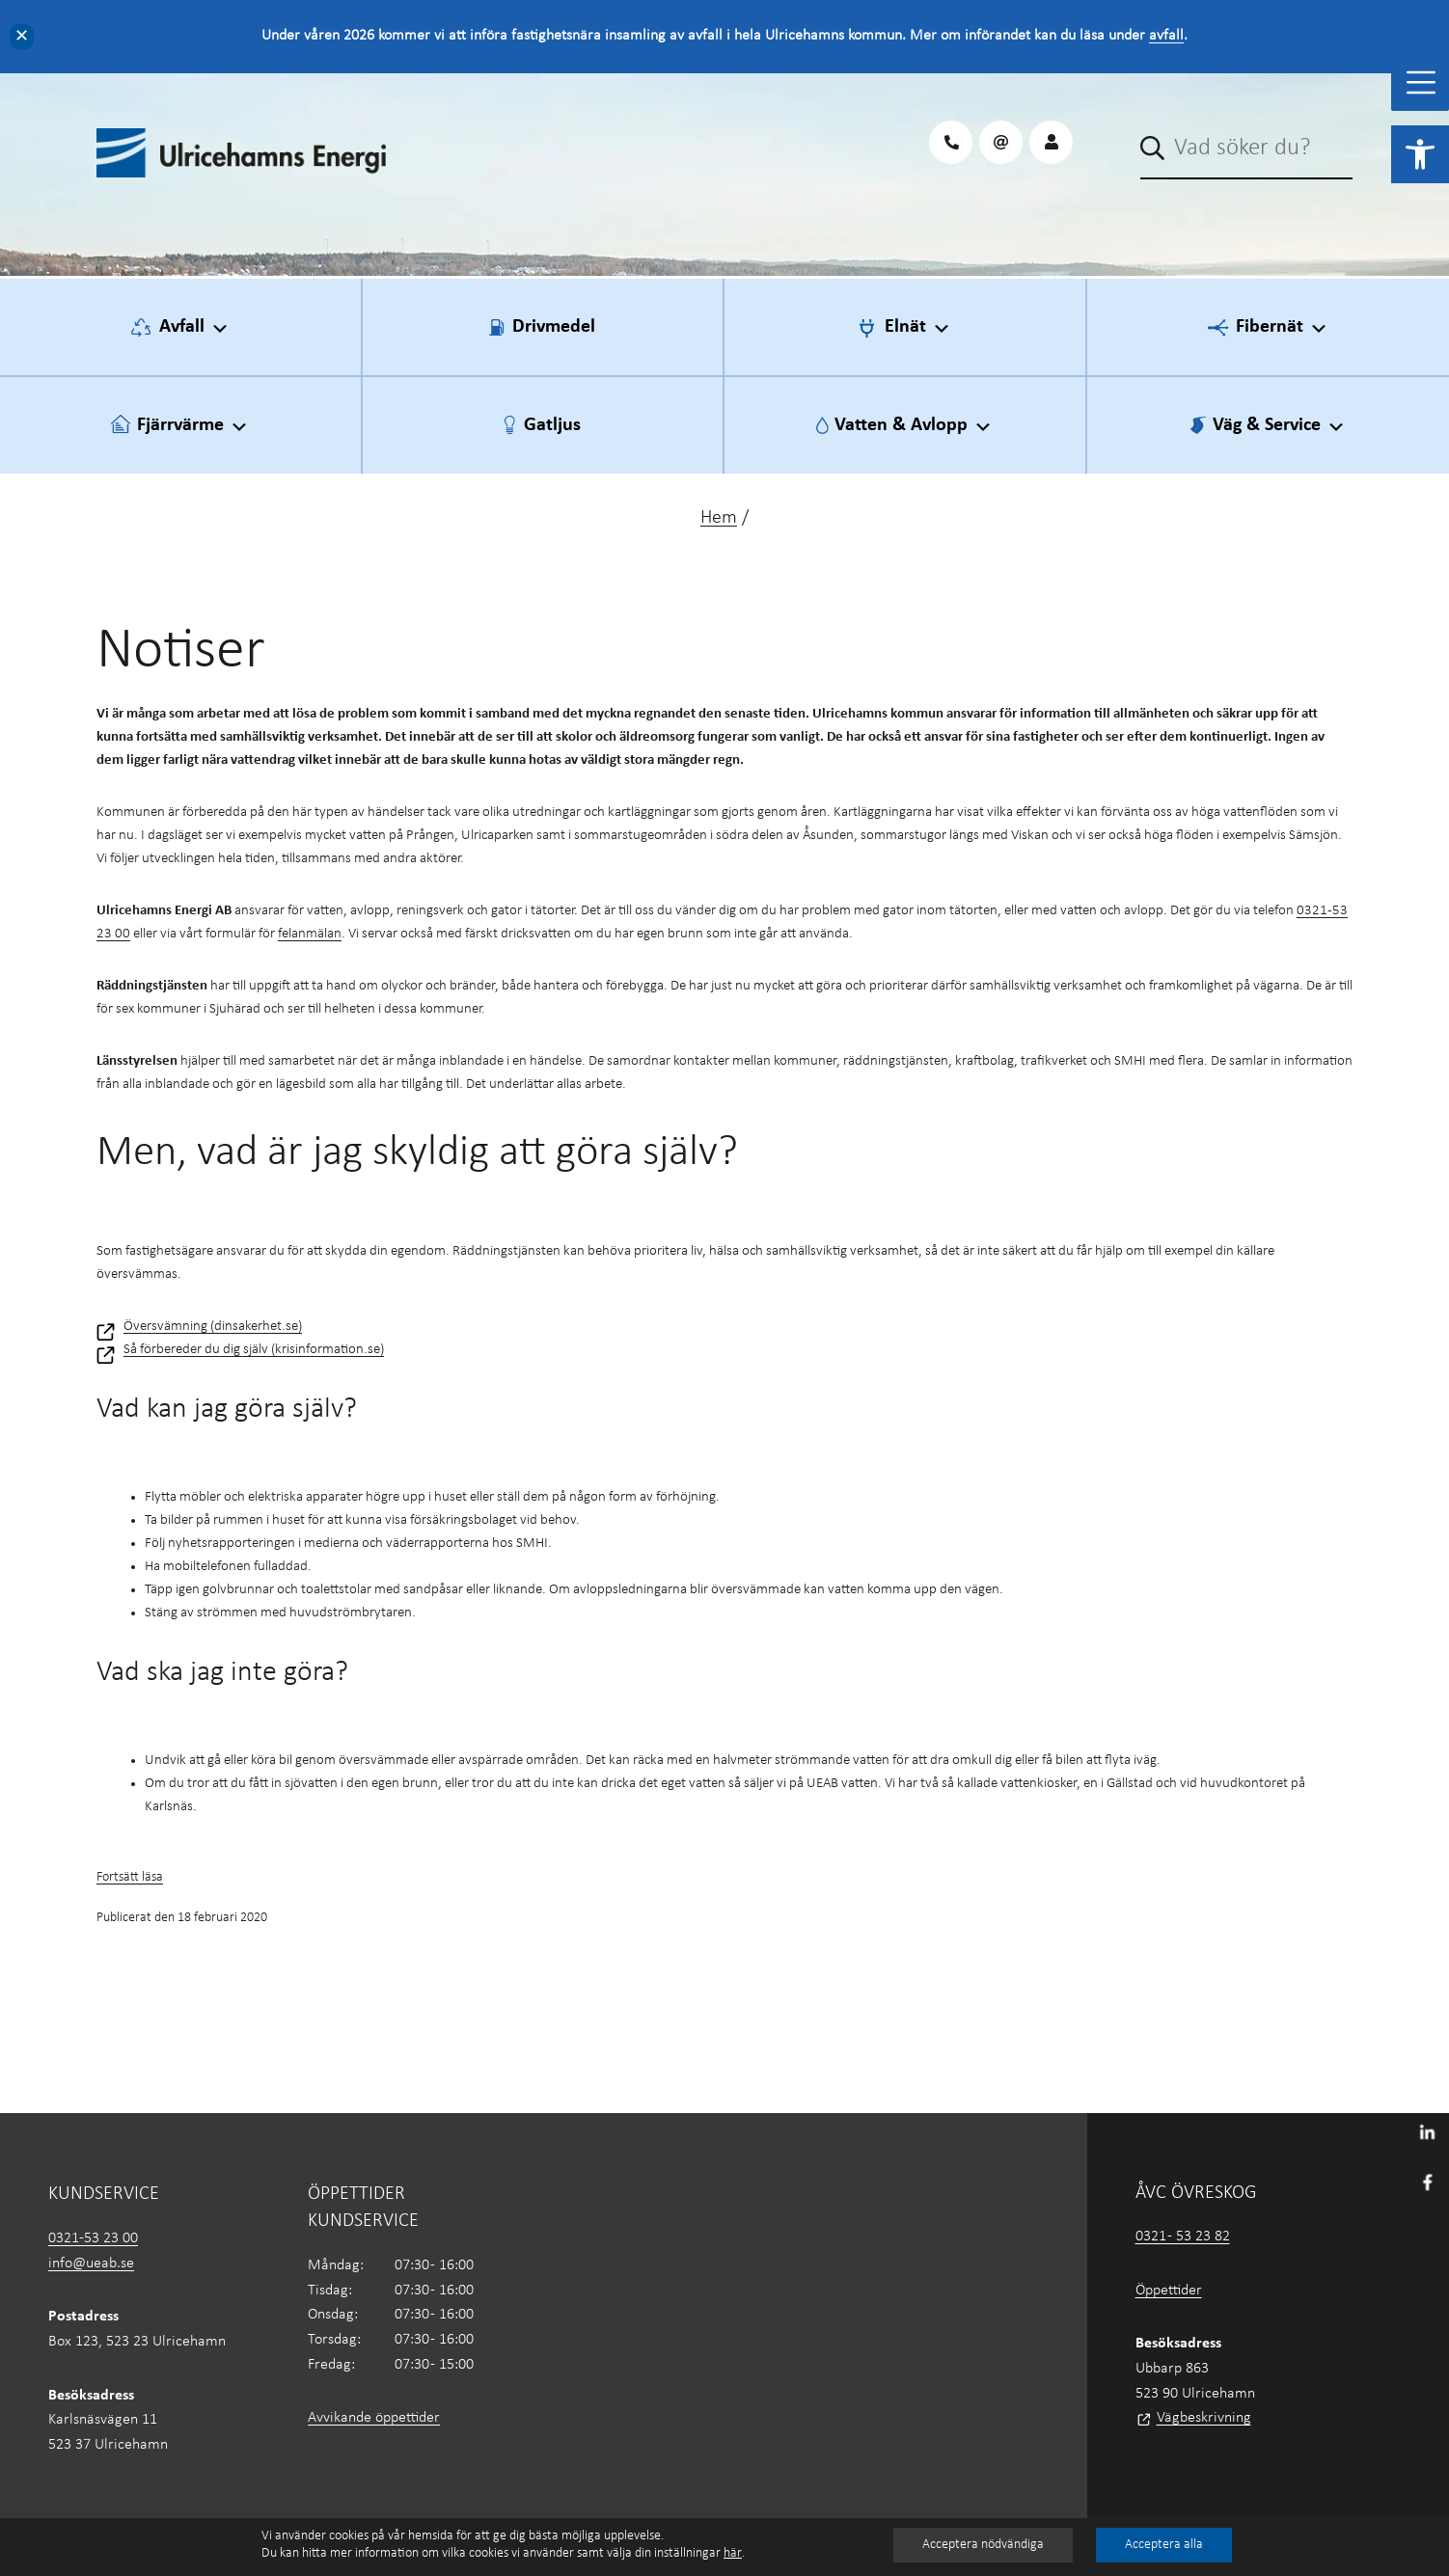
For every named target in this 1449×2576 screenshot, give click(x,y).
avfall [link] (1166, 35)
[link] (1420, 154)
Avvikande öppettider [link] (374, 2418)
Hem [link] (718, 518)
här (733, 2553)
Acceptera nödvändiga (983, 2544)
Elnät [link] (918, 328)
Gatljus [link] (552, 425)
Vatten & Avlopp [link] (913, 426)
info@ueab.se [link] (91, 2263)
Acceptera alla (1164, 2544)
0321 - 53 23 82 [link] (1182, 2236)
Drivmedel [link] (553, 327)
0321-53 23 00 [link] (93, 2238)
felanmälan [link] (310, 934)
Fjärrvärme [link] (193, 426)
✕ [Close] (21, 36)
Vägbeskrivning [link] (1204, 2418)
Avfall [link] (194, 328)
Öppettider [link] (1168, 2290)
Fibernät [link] (1282, 328)
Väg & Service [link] (1279, 426)
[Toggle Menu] (1421, 82)
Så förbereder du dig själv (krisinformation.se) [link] (253, 1349)
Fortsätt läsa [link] (129, 1877)
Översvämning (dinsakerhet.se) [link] (212, 1326)
